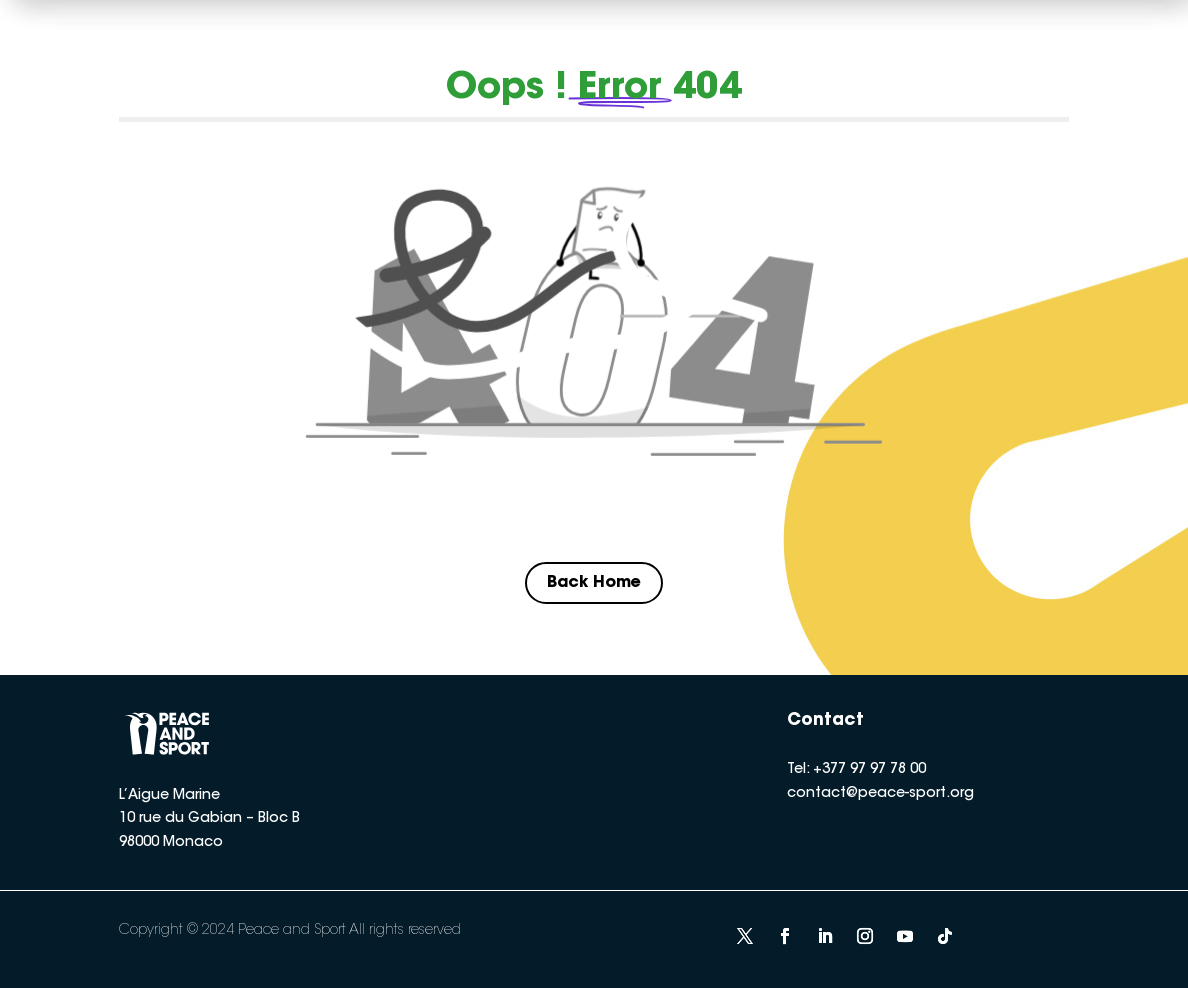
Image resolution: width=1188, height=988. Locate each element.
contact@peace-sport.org (880, 794)
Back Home (594, 583)
